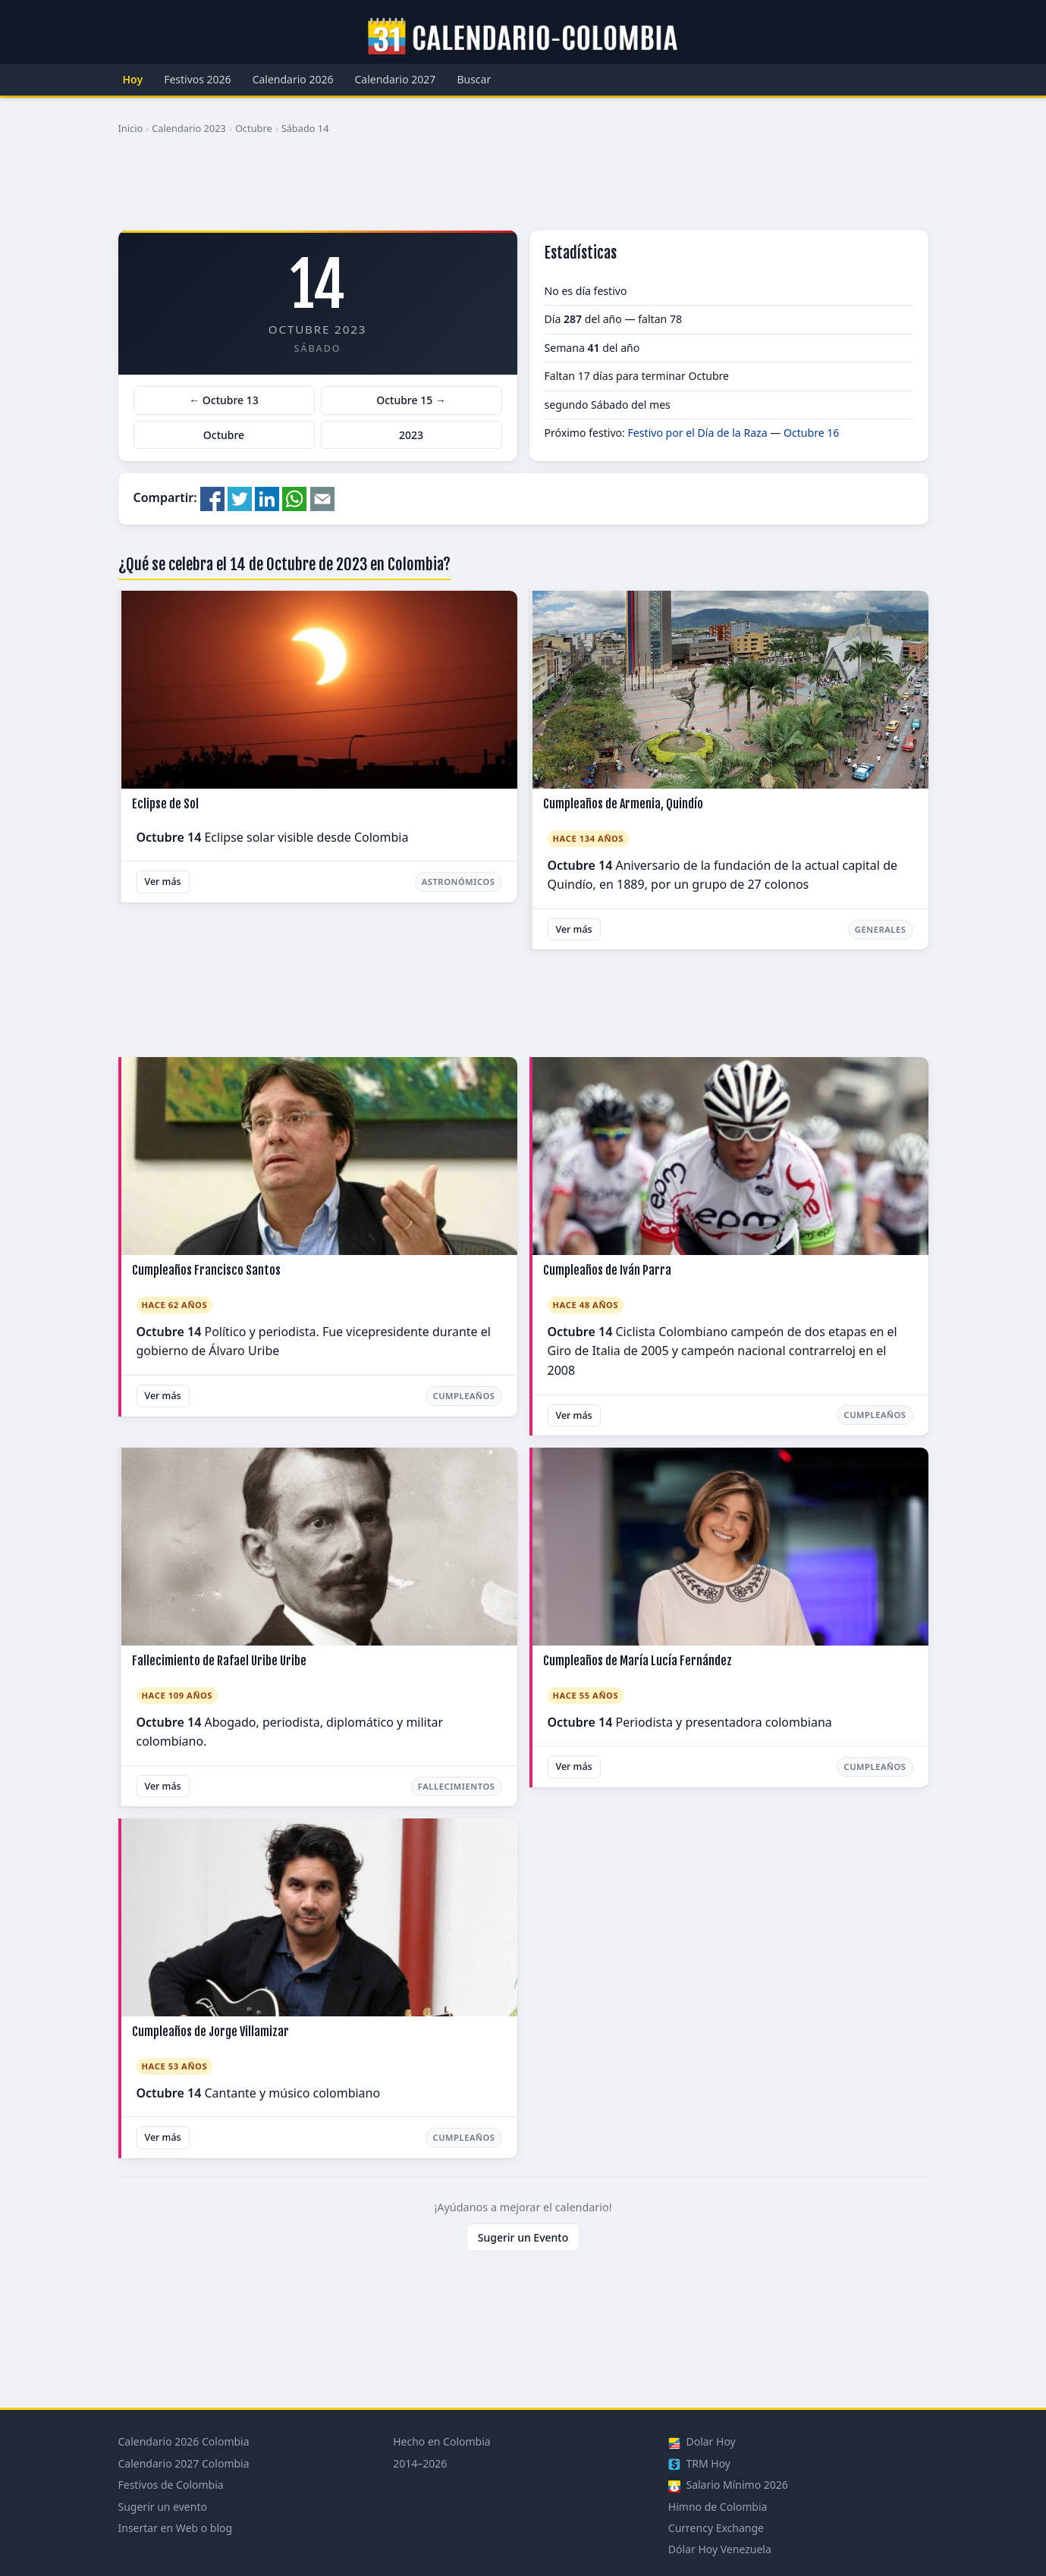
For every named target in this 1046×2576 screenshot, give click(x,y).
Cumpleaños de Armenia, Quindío (623, 803)
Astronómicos (458, 881)
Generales (880, 929)
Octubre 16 (811, 432)
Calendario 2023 (189, 128)
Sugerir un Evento (523, 2237)
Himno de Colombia (718, 2506)
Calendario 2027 (395, 79)
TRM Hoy (699, 2463)
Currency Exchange (716, 2528)
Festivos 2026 (197, 79)
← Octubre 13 (224, 400)
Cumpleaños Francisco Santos (206, 1270)
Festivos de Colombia (171, 2484)
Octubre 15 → (411, 400)
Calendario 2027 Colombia (184, 2463)
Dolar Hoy (702, 2441)
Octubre (253, 128)
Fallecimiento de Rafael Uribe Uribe (219, 1660)
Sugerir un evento (162, 2506)
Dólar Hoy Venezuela (719, 2549)
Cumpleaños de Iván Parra (607, 1270)
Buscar (474, 79)
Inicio (130, 128)
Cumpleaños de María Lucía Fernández (637, 1660)
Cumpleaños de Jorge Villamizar (210, 2031)
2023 (411, 435)
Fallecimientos (456, 1786)
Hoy (133, 79)
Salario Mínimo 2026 (728, 2484)
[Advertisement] (523, 189)
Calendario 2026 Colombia (184, 2441)
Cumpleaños (463, 1395)
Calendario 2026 (293, 79)
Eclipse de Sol (165, 803)
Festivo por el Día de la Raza (698, 432)
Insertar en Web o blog (175, 2528)
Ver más (163, 881)
